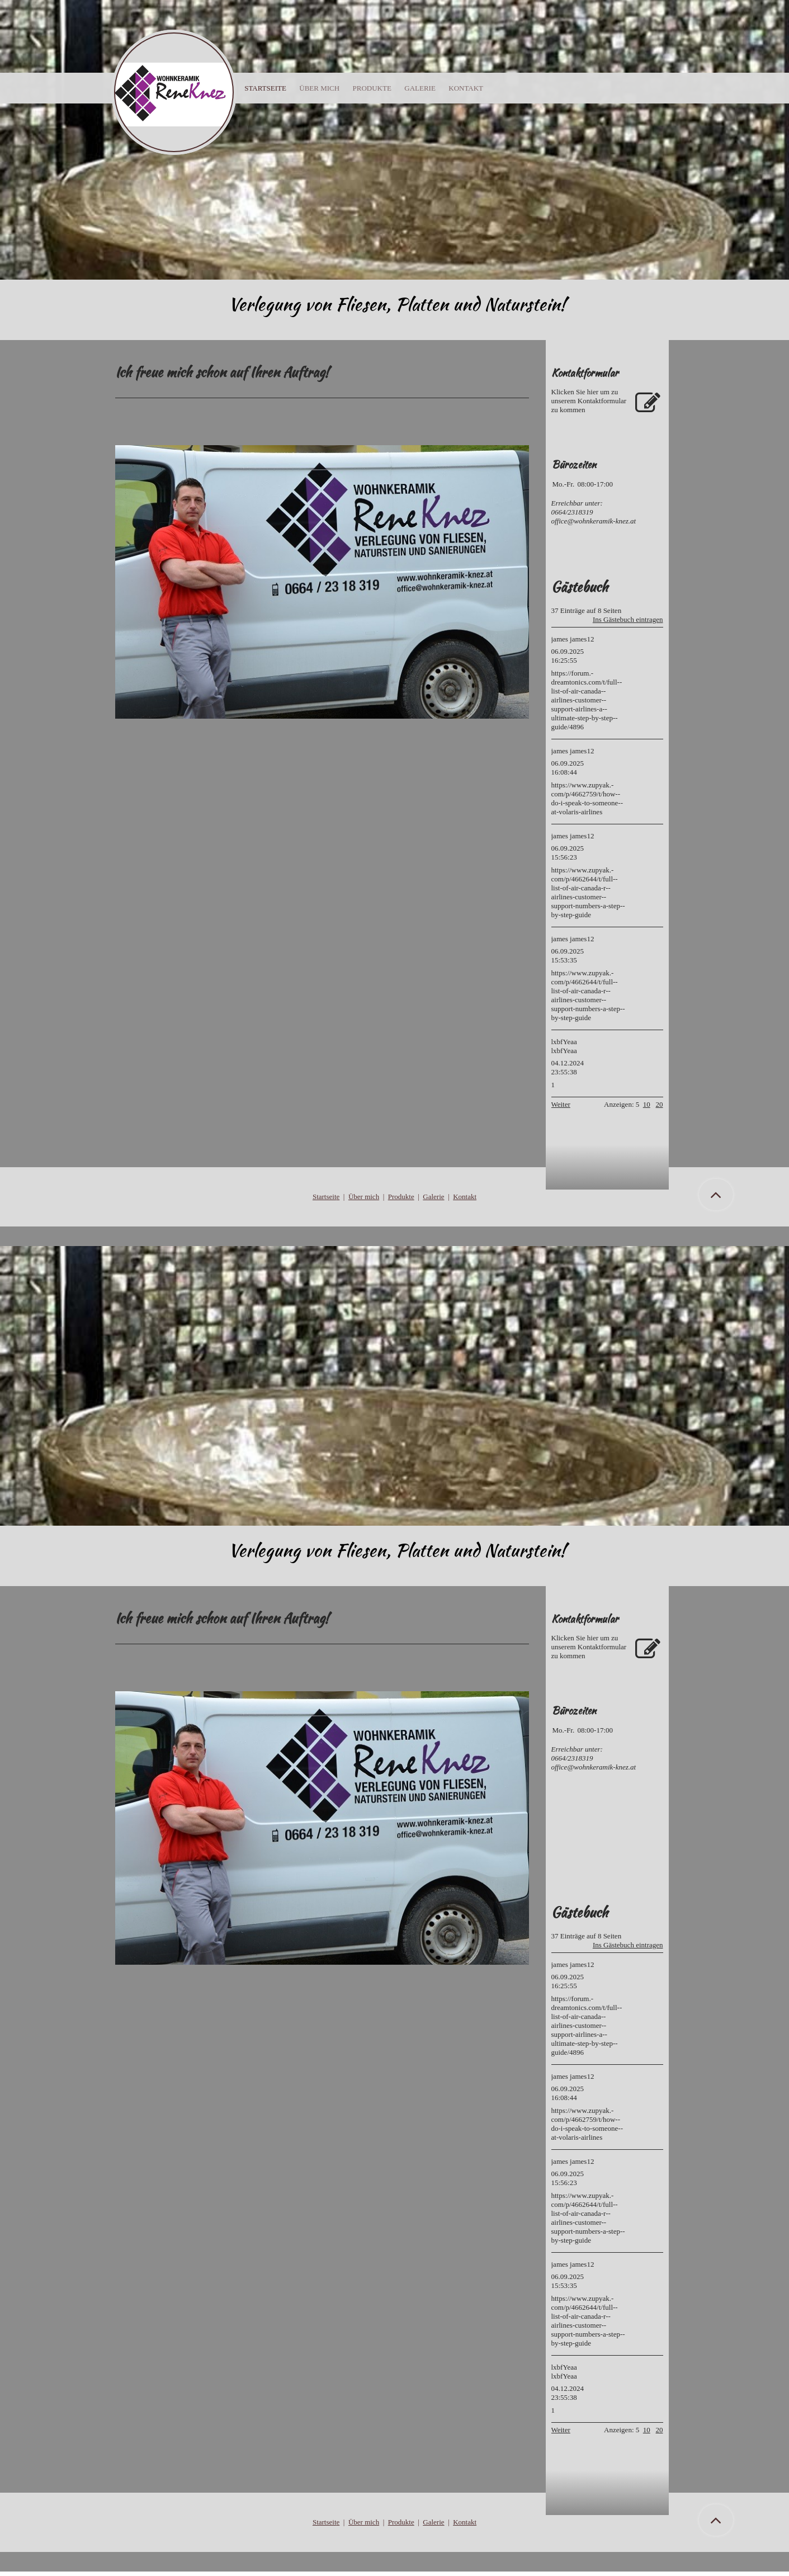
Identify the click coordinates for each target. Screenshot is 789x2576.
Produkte (401, 1196)
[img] (394, 140)
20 (659, 1104)
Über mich (363, 1196)
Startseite (265, 88)
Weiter (560, 1104)
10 (646, 1104)
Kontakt (464, 1196)
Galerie (433, 1196)
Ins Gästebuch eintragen (628, 619)
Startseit (325, 1196)
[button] (716, 2520)
